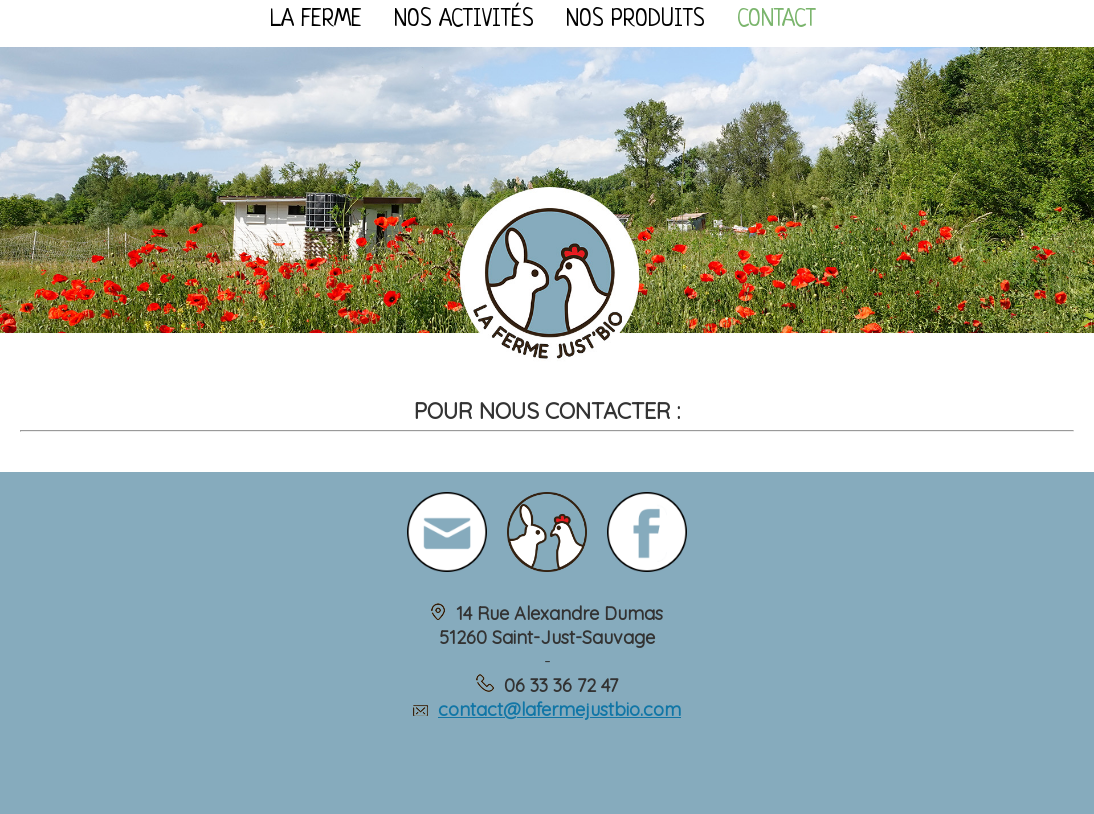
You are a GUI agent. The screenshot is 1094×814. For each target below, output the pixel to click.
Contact (776, 20)
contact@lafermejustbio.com (559, 709)
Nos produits (635, 20)
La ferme (316, 20)
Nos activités (464, 20)
